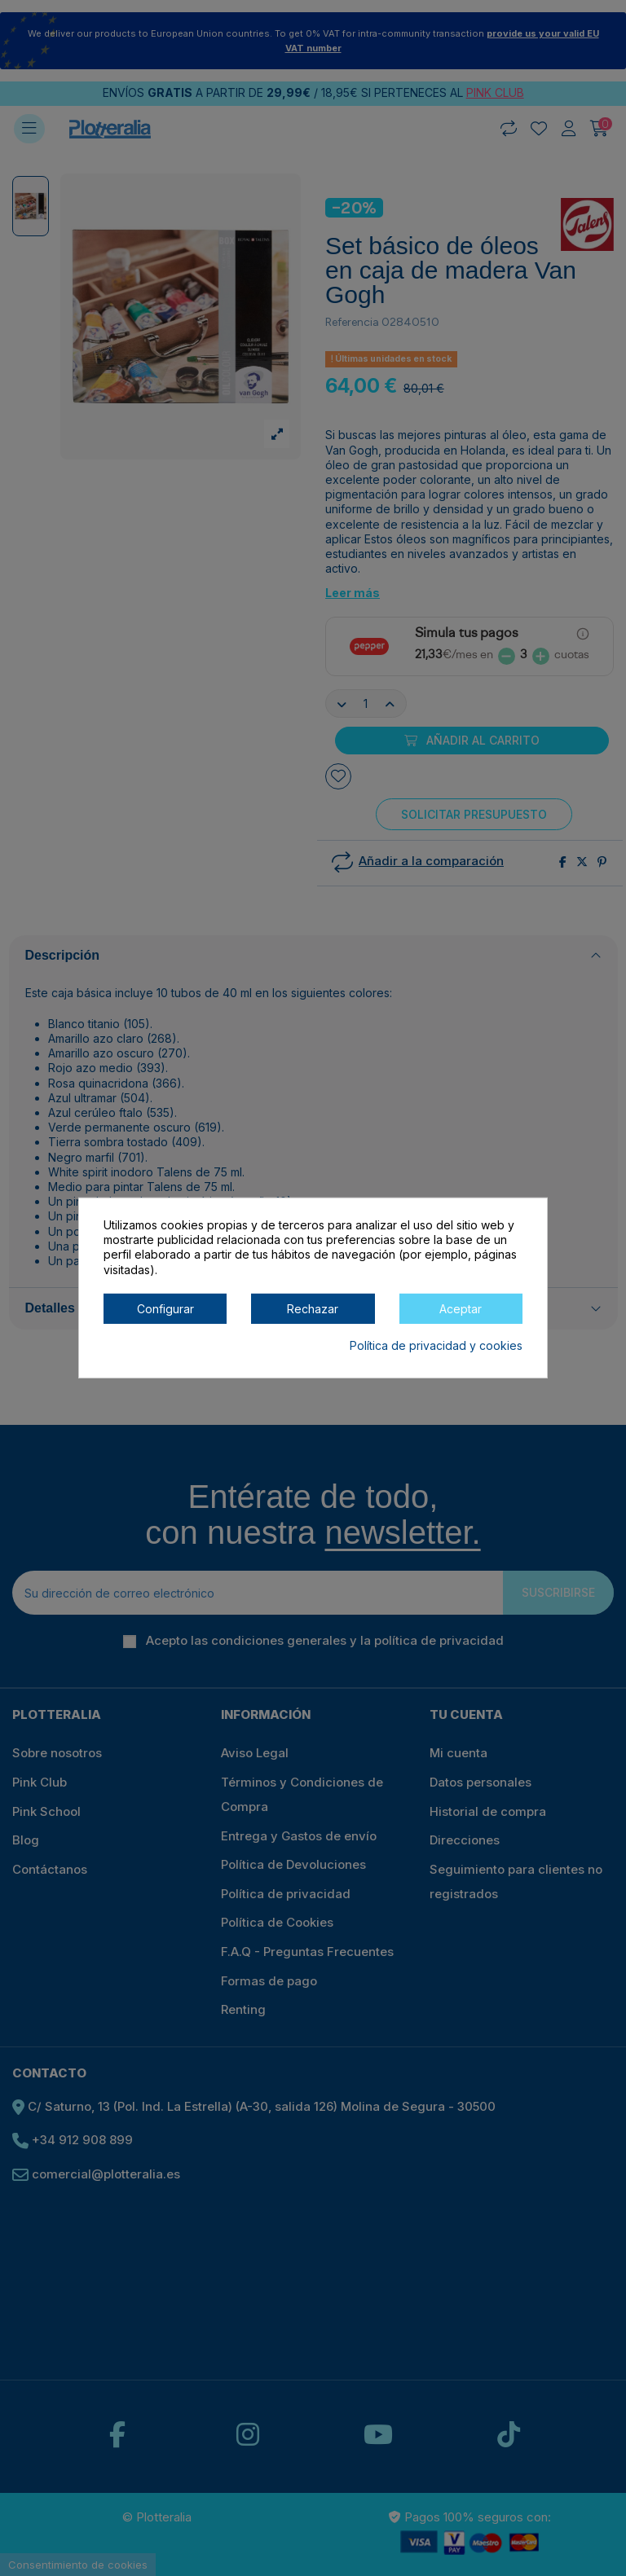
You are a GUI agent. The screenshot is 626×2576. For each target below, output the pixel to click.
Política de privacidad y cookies (436, 1345)
